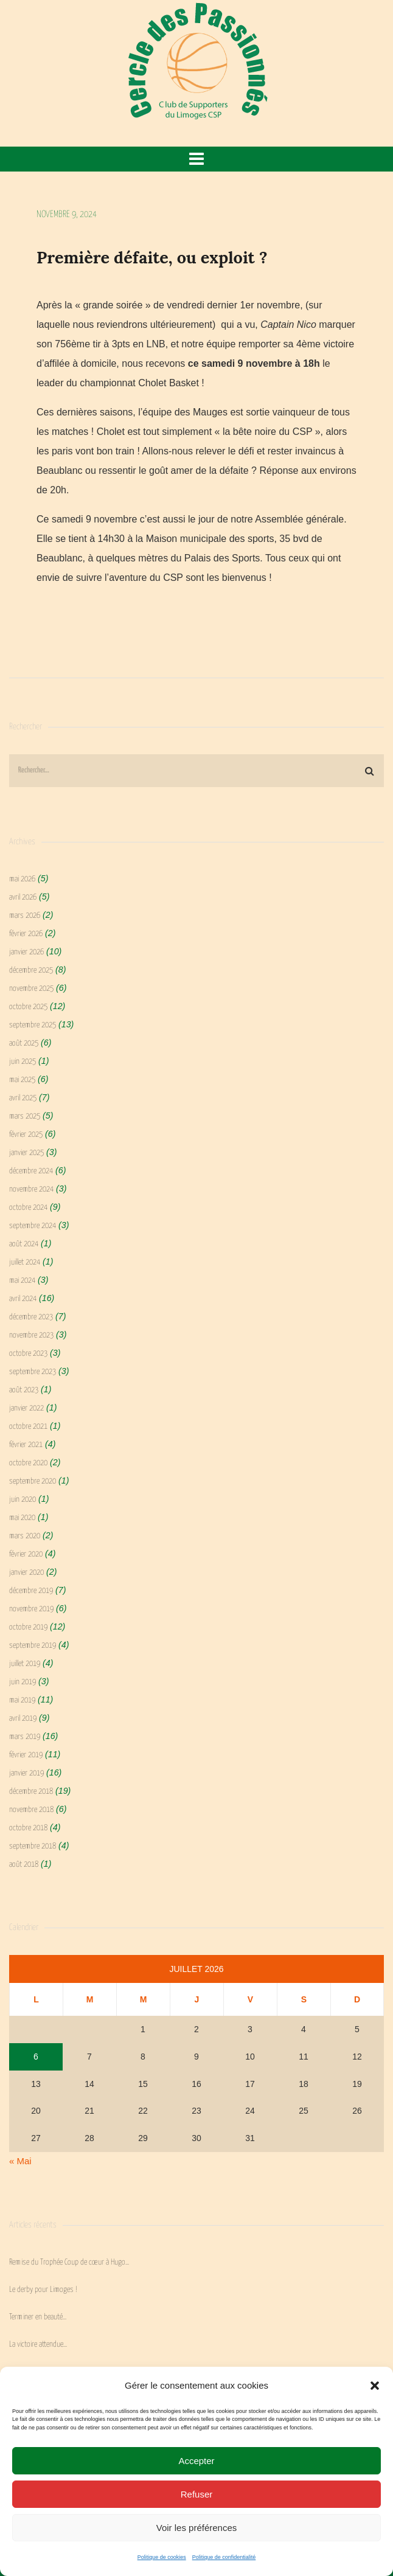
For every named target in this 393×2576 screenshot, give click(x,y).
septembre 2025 (32, 1025)
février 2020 (26, 1554)
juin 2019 (22, 1682)
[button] (375, 2386)
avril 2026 (23, 897)
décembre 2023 (31, 1317)
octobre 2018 (28, 1828)
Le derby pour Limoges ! (43, 2290)
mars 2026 (24, 916)
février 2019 (26, 1755)
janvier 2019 (26, 1773)
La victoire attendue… (38, 2345)
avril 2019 (23, 1719)
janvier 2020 (26, 1573)
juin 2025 (22, 1062)
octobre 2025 (28, 1007)
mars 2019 (24, 1737)
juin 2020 (22, 1500)
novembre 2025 (31, 989)
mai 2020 (22, 1518)
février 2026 (26, 934)
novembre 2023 (31, 1335)
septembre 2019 (32, 1646)
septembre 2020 (32, 1481)
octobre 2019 (28, 1627)
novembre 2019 (31, 1609)
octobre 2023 (28, 1354)
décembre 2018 (31, 1792)
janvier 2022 (26, 1408)
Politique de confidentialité (224, 2557)
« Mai (20, 2161)
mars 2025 (24, 1116)
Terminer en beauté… (37, 2317)
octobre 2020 (28, 1463)
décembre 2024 (31, 1171)
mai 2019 (22, 1700)
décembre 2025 (31, 970)
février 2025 (26, 1135)
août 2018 (23, 1865)
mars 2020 (24, 1536)
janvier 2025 (26, 1153)
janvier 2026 (26, 952)
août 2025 (23, 1043)
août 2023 (23, 1390)
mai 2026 (22, 879)
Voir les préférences (196, 2527)
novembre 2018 (31, 1810)
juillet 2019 (24, 1664)
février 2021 (26, 1445)
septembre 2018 (32, 1846)
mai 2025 (22, 1080)
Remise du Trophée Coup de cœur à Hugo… (69, 2262)
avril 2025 (23, 1098)
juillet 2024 (24, 1262)
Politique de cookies (161, 2557)
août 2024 (23, 1244)
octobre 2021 (28, 1427)
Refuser (197, 2494)
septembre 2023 (32, 1372)
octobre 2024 (28, 1208)
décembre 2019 (31, 1591)
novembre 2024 (31, 1189)
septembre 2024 (32, 1226)
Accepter (196, 2461)
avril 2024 (23, 1299)
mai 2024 (22, 1281)
